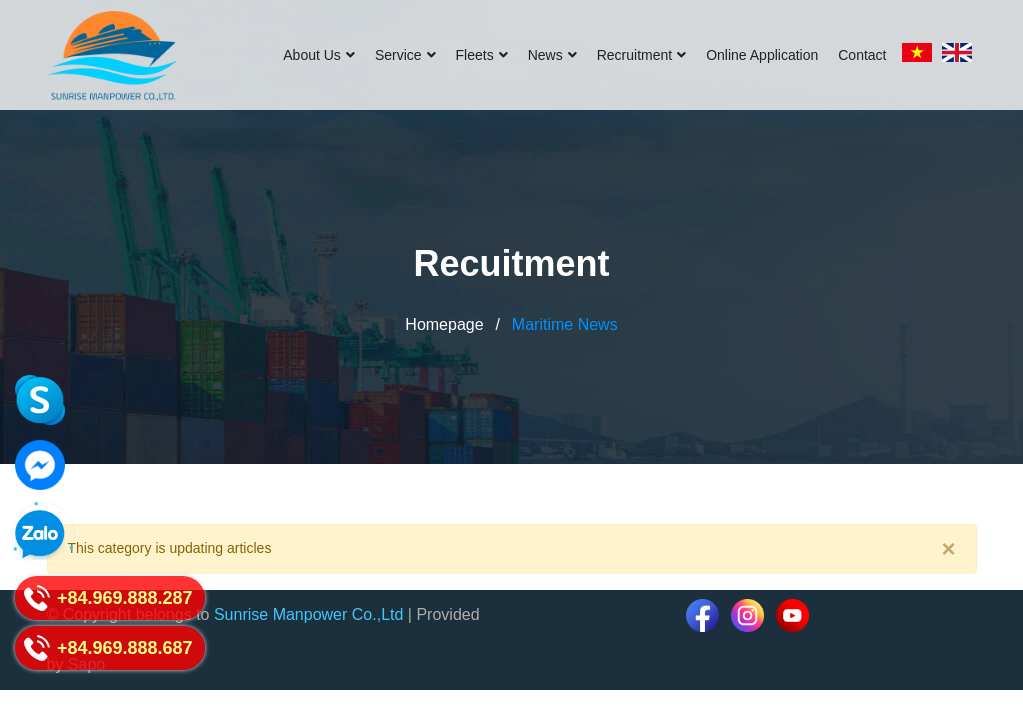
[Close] (948, 549)
